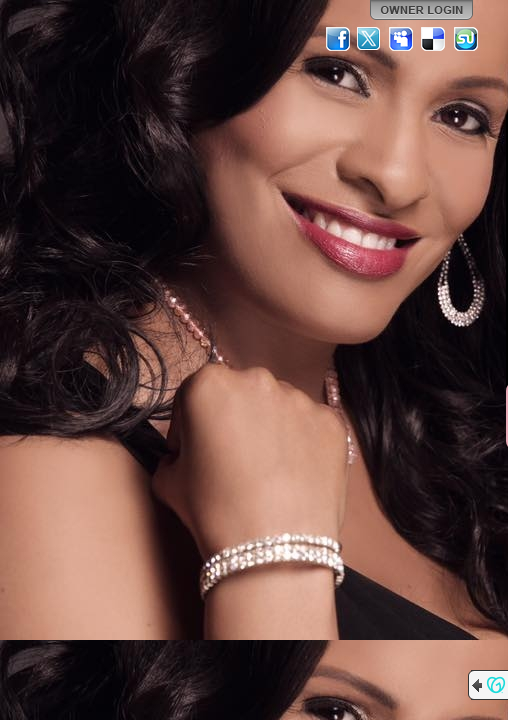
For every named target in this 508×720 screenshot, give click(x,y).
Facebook (338, 39)
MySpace (402, 39)
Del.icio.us (434, 39)
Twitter (370, 39)
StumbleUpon (466, 39)
